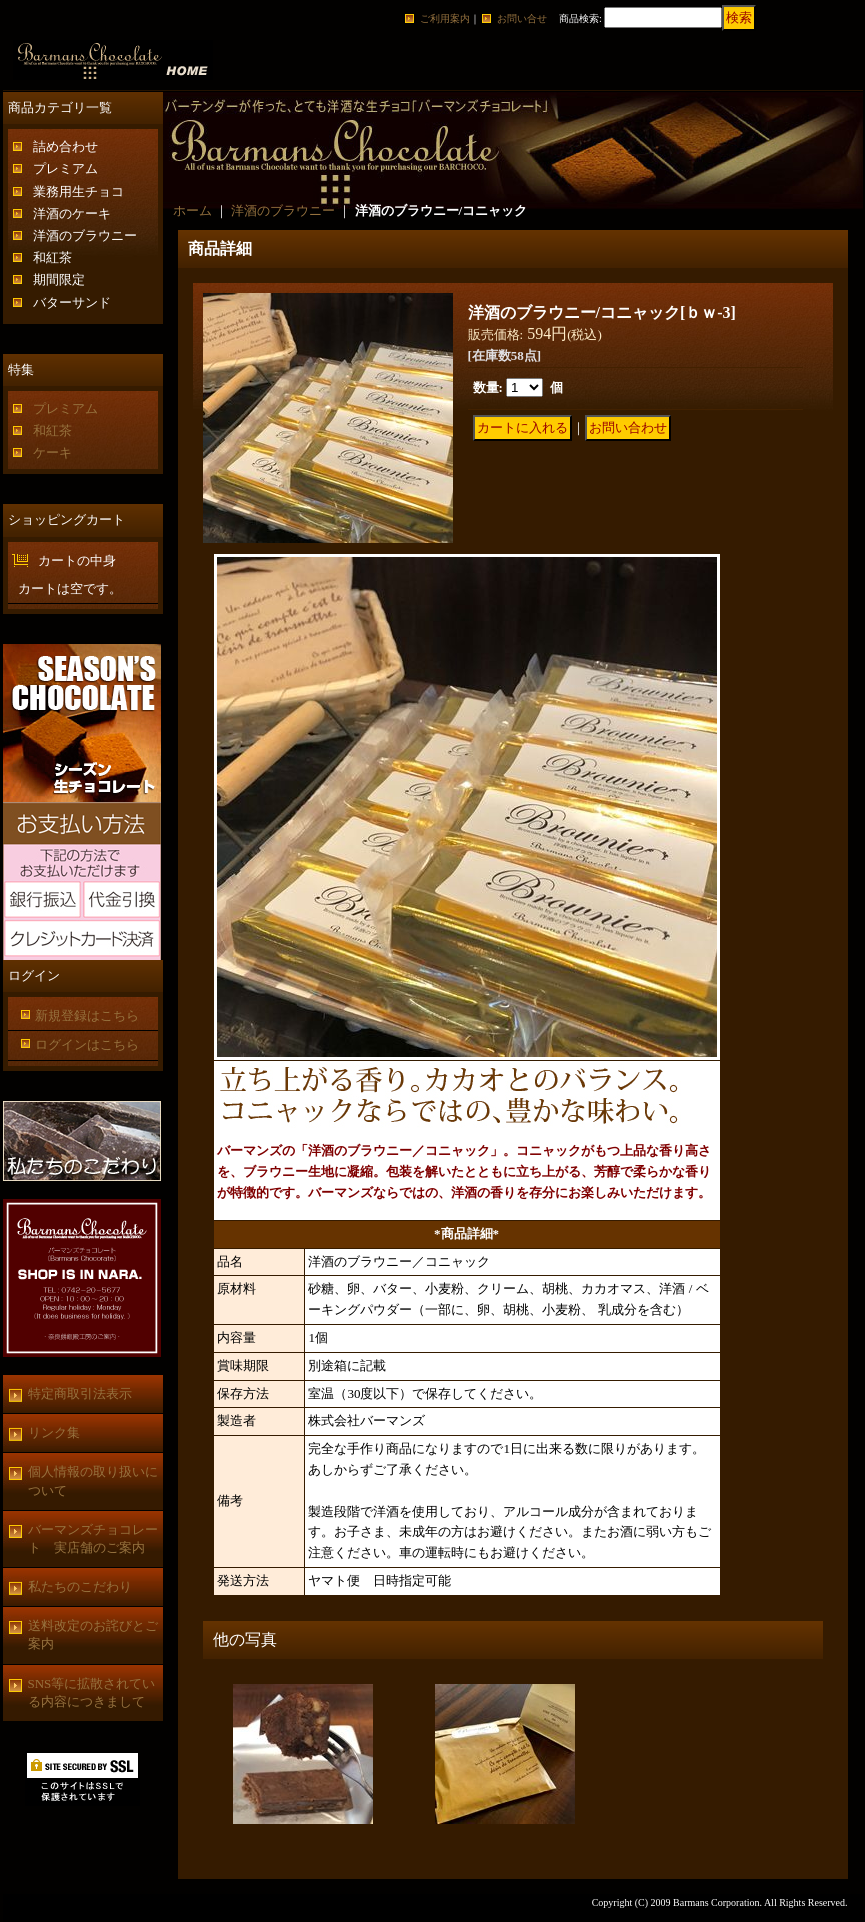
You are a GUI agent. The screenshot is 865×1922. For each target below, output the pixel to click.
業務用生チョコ (78, 191)
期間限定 (59, 279)
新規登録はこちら (87, 1015)
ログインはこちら (87, 1044)
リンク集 (54, 1432)
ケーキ (52, 452)
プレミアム (65, 168)
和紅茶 (52, 257)
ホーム (192, 210)
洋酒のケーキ (72, 213)
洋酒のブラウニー (85, 235)
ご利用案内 (445, 18)
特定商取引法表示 (80, 1393)
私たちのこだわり (80, 1586)
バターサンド (72, 302)
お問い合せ (522, 18)
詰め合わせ (65, 146)
